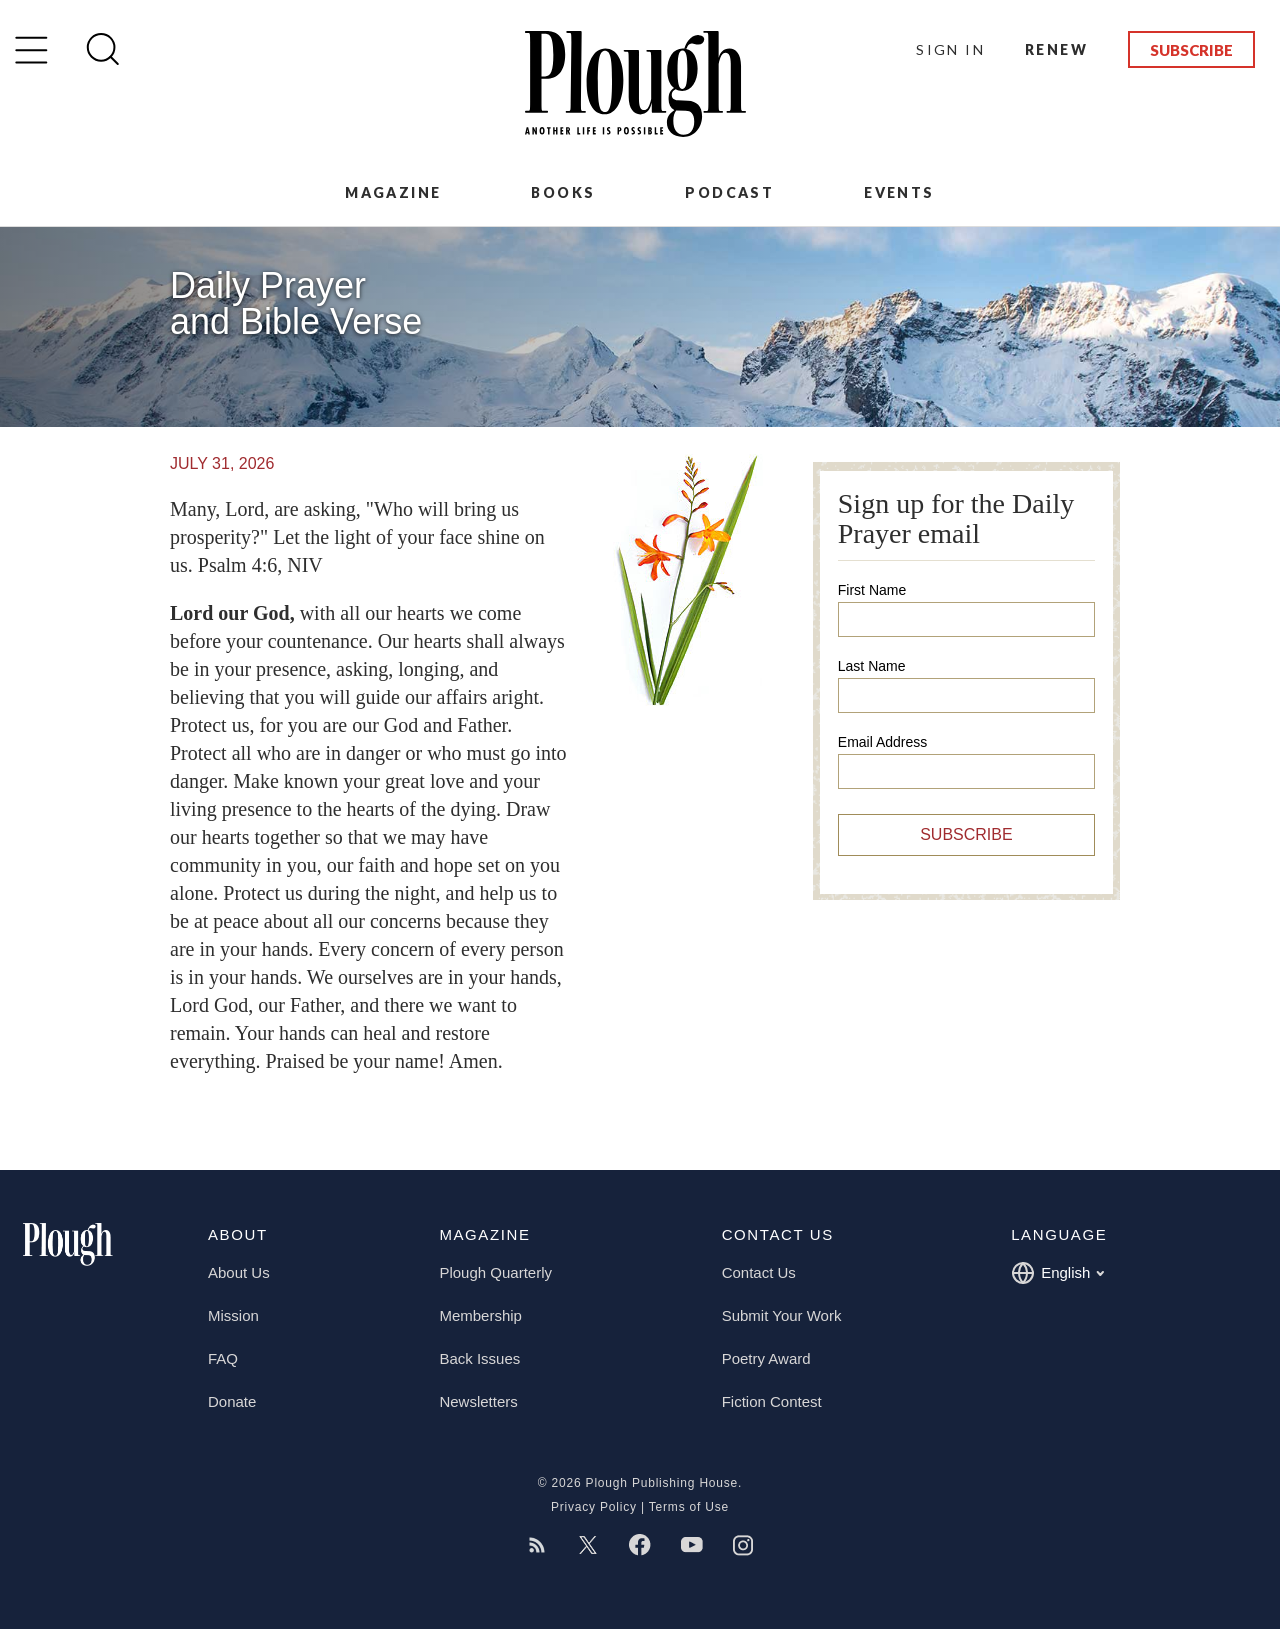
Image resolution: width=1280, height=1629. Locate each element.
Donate (232, 1401)
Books (563, 192)
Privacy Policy (594, 1507)
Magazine (393, 192)
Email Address (882, 742)
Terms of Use (689, 1507)
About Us (239, 1272)
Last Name (872, 666)
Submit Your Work (782, 1315)
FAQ (223, 1358)
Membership (480, 1315)
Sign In (950, 49)
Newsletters (478, 1401)
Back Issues (479, 1358)
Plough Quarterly (495, 1272)
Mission (233, 1315)
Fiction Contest (772, 1401)
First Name (872, 590)
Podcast (729, 192)
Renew (1056, 49)
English (1057, 1273)
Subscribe (1191, 50)
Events (899, 192)
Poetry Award (766, 1358)
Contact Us (759, 1272)
